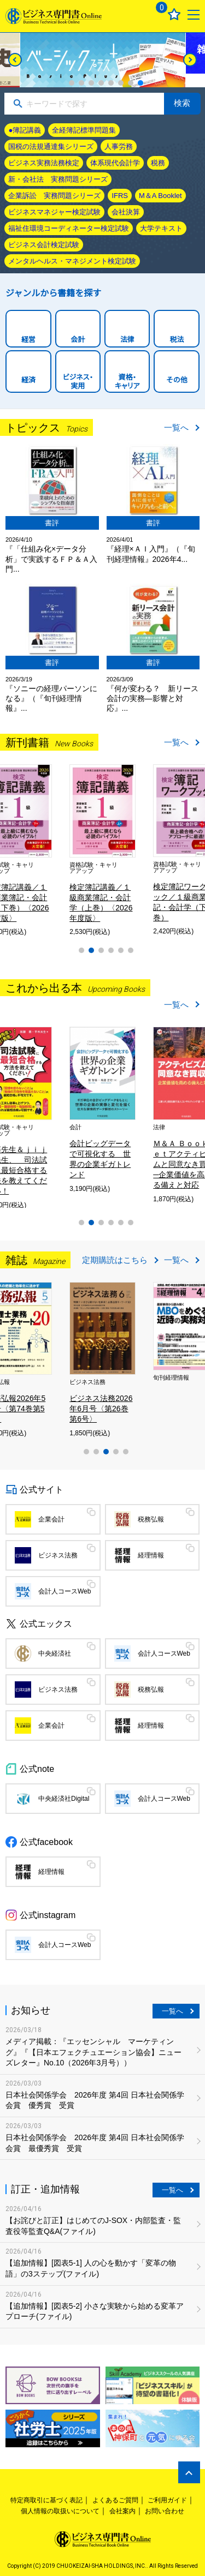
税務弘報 (151, 1519)
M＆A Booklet (160, 195)
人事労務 (118, 146)
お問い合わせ (164, 2511)
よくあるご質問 (115, 2500)
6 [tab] (121, 83)
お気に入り (174, 14)
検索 (182, 102)
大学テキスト (161, 228)
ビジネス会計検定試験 (43, 245)
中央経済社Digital (63, 1798)
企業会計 (51, 1519)
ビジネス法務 (58, 1555)
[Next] (190, 60)
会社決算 (126, 212)
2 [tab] (81, 83)
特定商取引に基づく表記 (46, 2500)
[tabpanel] (102, 60)
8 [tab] (140, 83)
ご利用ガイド (167, 2500)
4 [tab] (101, 83)
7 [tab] (130, 83)
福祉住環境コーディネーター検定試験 (68, 228)
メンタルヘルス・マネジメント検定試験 (72, 261)
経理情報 (151, 1555)
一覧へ (176, 427)
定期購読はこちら (115, 1260)
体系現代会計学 (115, 163)
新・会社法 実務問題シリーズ (58, 179)
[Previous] (15, 60)
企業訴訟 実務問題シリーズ (54, 195)
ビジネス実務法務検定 (43, 163)
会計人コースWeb (64, 1591)
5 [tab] (111, 83)
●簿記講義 (24, 130)
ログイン (134, 14)
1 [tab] (71, 83)
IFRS (120, 195)
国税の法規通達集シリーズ (50, 146)
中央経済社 (54, 1653)
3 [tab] (91, 83)
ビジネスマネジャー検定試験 (54, 212)
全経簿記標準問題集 (84, 130)
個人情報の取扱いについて (60, 2511)
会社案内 (122, 2511)
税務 (158, 163)
